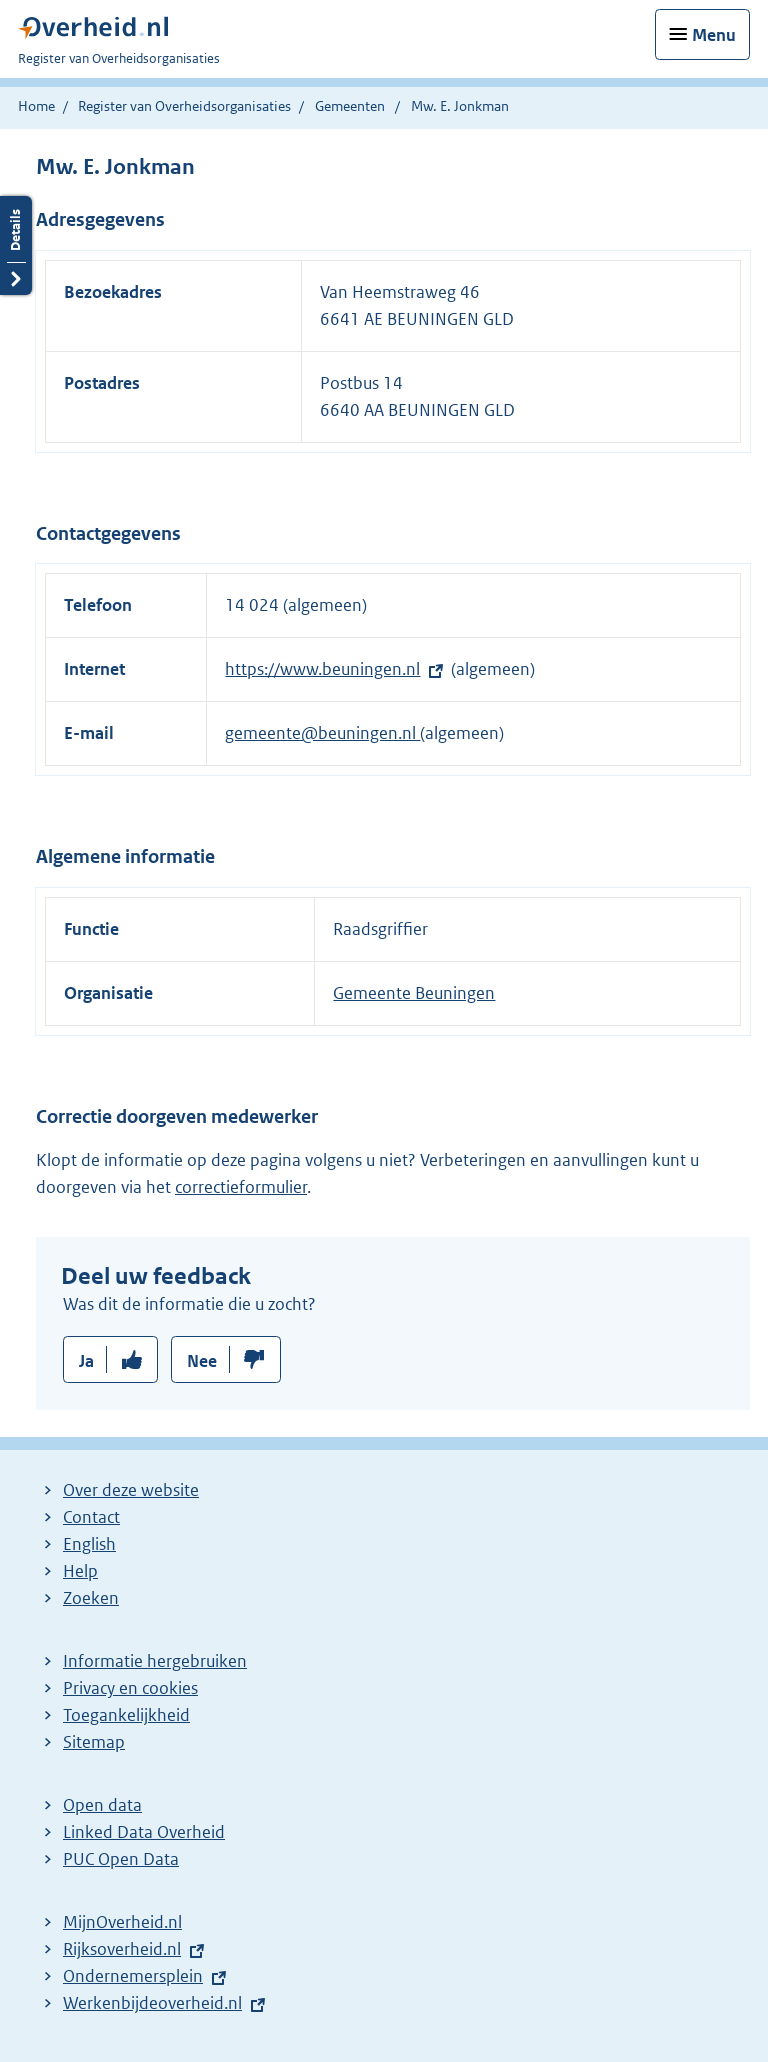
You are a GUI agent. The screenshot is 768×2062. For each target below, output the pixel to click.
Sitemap (94, 1742)
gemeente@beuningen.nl (322, 733)
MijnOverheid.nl (122, 1922)
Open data (102, 1805)
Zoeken (91, 1598)
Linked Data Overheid (144, 1832)
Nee (202, 1361)
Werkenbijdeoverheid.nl (152, 2003)
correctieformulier (241, 1187)
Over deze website (131, 1490)
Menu (714, 35)
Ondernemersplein (133, 1976)
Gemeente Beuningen (414, 993)
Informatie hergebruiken (155, 1661)
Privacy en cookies (130, 1688)
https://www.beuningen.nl (322, 669)
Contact (91, 1517)
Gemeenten (350, 106)
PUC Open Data (121, 1859)
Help (80, 1571)
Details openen (16, 245)
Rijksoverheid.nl (122, 1949)
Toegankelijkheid (126, 1715)
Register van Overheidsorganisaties (184, 106)
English (89, 1544)
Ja (86, 1361)
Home (36, 106)
